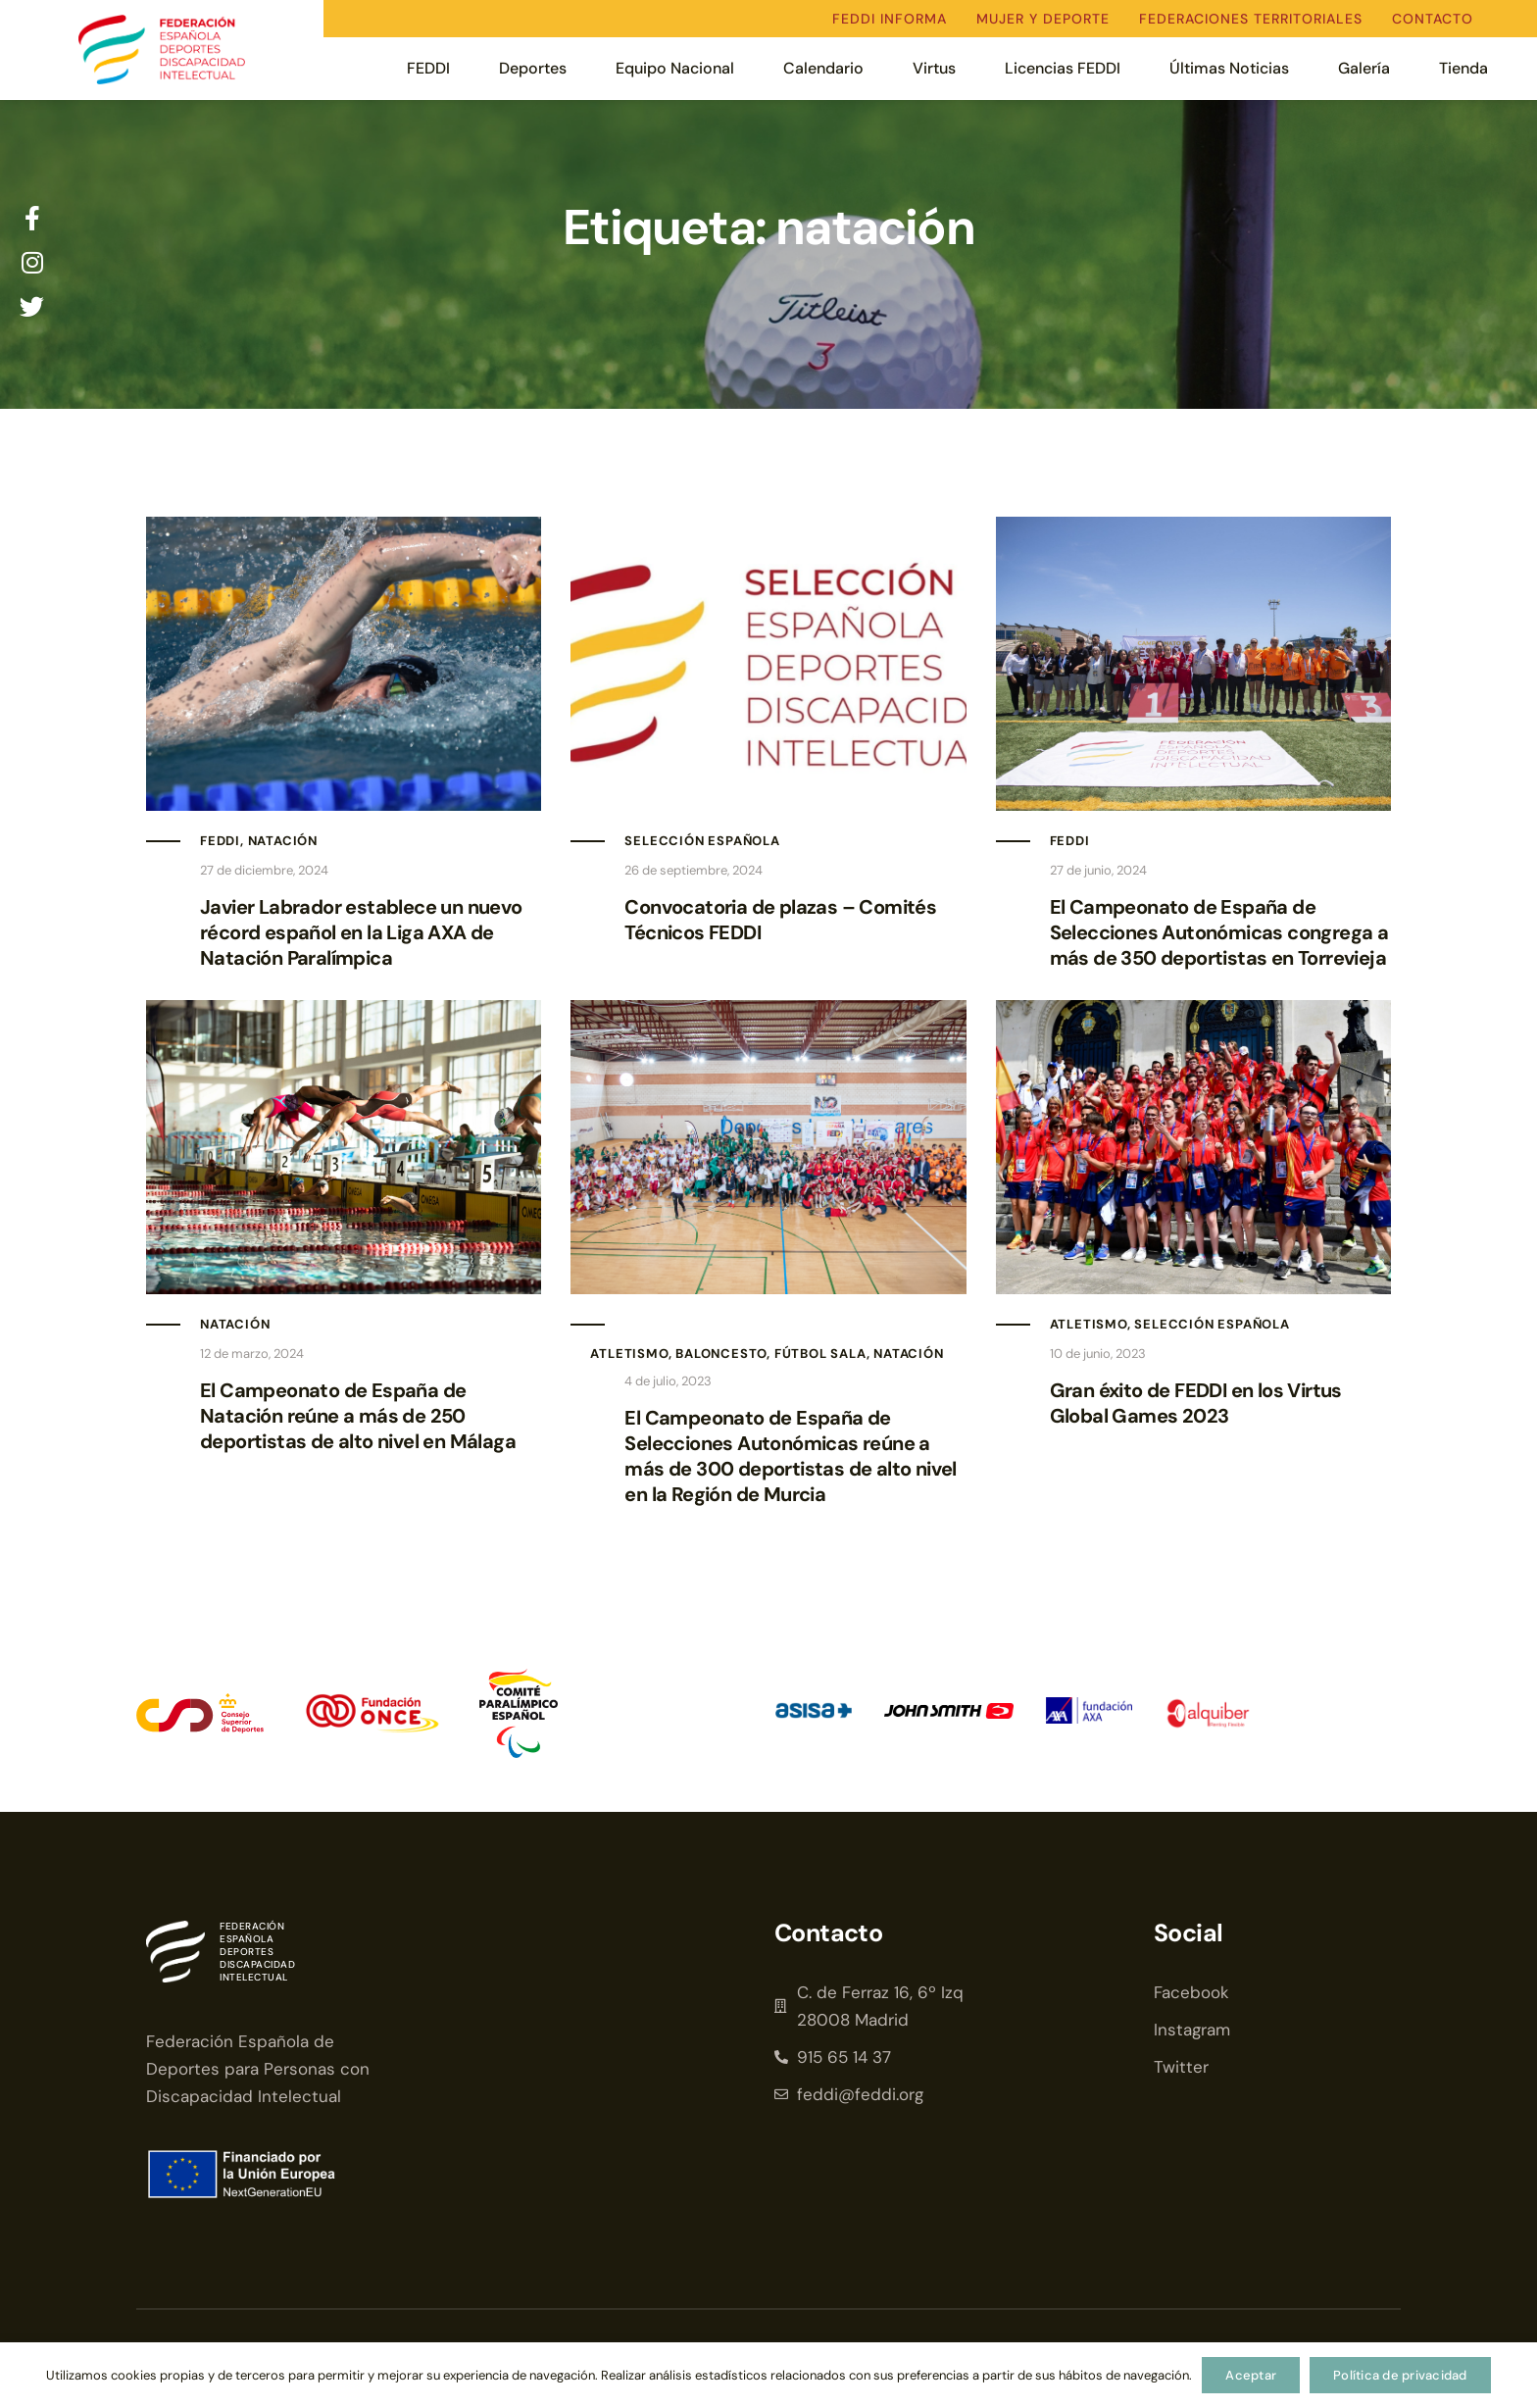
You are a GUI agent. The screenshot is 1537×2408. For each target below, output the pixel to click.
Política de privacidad (1400, 2375)
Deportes (533, 68)
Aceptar (1250, 2375)
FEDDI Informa (889, 18)
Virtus (934, 68)
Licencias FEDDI (1062, 68)
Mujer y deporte (1043, 18)
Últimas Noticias (1229, 68)
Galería (1364, 68)
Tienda (1463, 68)
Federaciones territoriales (1251, 18)
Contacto (1432, 18)
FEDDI (428, 68)
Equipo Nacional (675, 68)
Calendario (823, 68)
